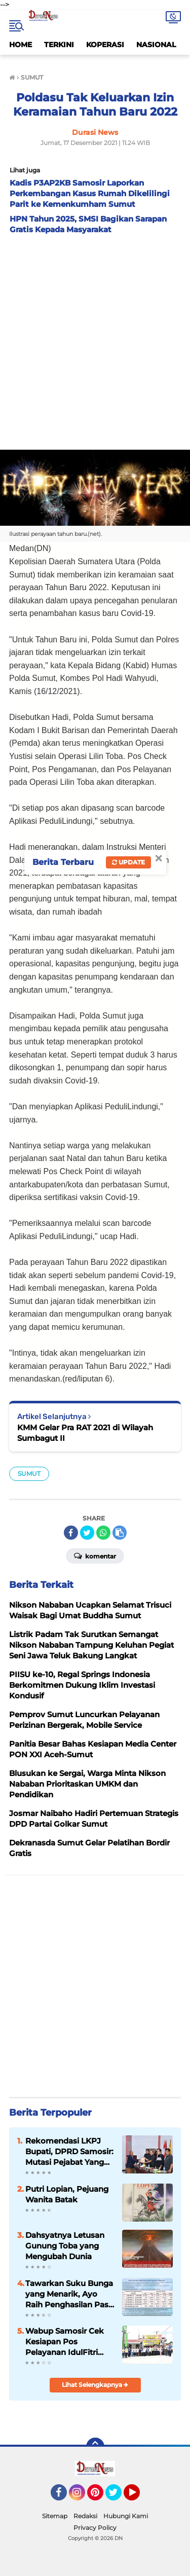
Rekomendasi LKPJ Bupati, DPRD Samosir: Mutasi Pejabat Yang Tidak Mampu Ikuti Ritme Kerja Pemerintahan (69, 2151)
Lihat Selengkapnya (95, 2384)
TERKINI (59, 44)
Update (128, 862)
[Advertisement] (95, 339)
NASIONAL (156, 44)
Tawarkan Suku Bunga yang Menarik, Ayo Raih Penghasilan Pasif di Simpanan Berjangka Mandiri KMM (69, 2294)
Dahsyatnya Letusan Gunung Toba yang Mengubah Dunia (64, 2245)
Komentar (95, 1555)
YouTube (139, 2497)
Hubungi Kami (125, 2516)
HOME (20, 44)
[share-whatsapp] (103, 1533)
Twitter (118, 2497)
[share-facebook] (71, 1533)
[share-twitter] (87, 1533)
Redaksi (85, 2516)
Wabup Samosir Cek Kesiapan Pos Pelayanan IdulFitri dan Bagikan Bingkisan (64, 2341)
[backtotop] (95, 2447)
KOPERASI (105, 44)
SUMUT (29, 1473)
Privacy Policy (95, 2527)
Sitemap (54, 2516)
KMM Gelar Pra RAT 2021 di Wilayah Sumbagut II (85, 1433)
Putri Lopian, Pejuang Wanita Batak (66, 2194)
